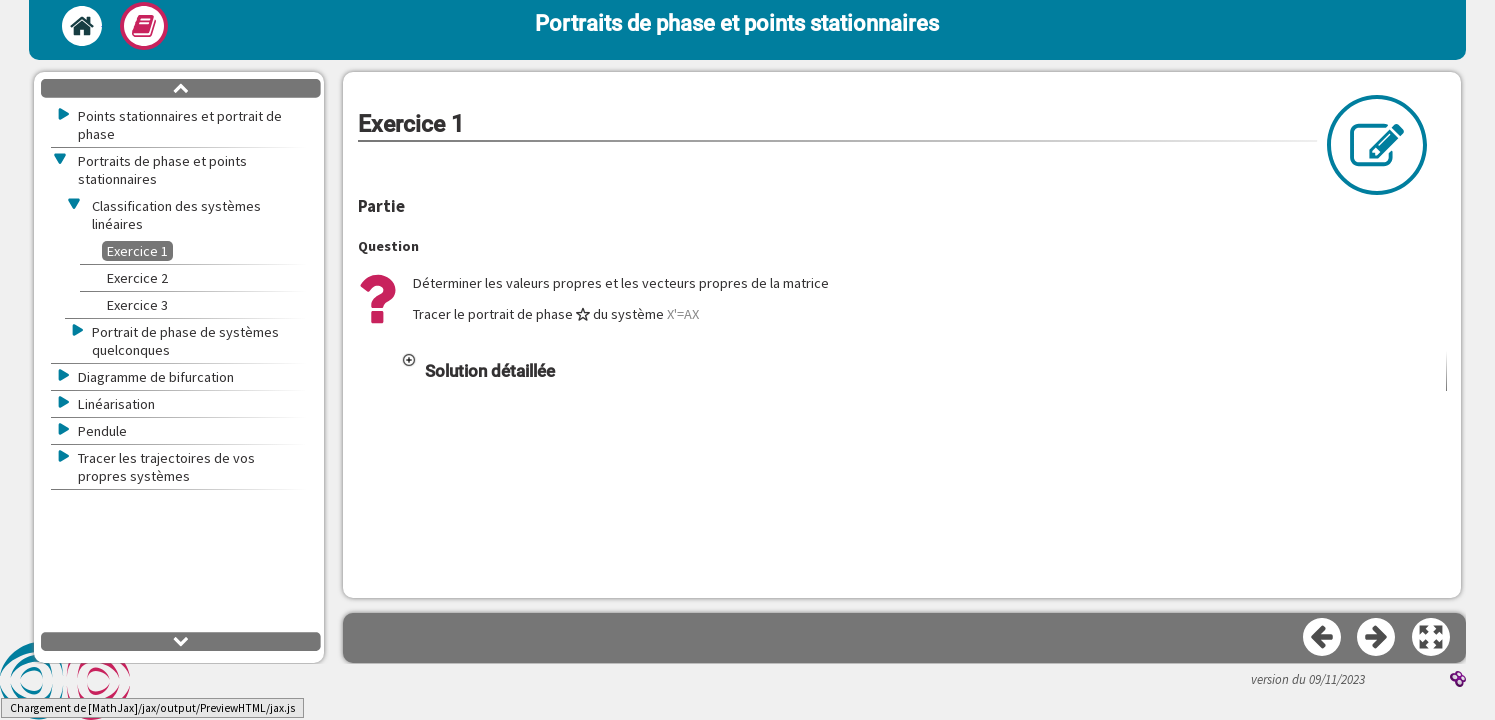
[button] (923, 371)
